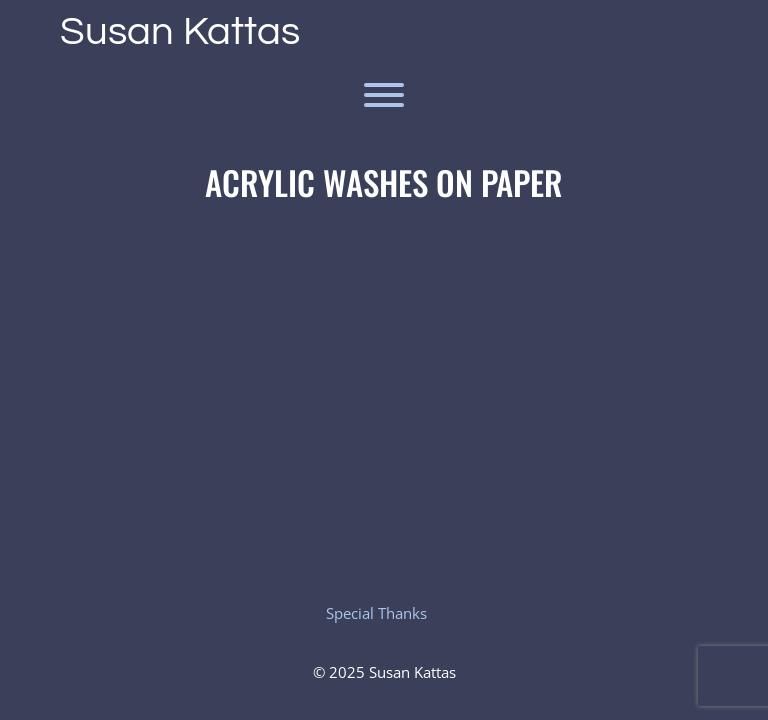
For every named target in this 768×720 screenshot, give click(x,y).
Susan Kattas (180, 31)
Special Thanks (376, 613)
